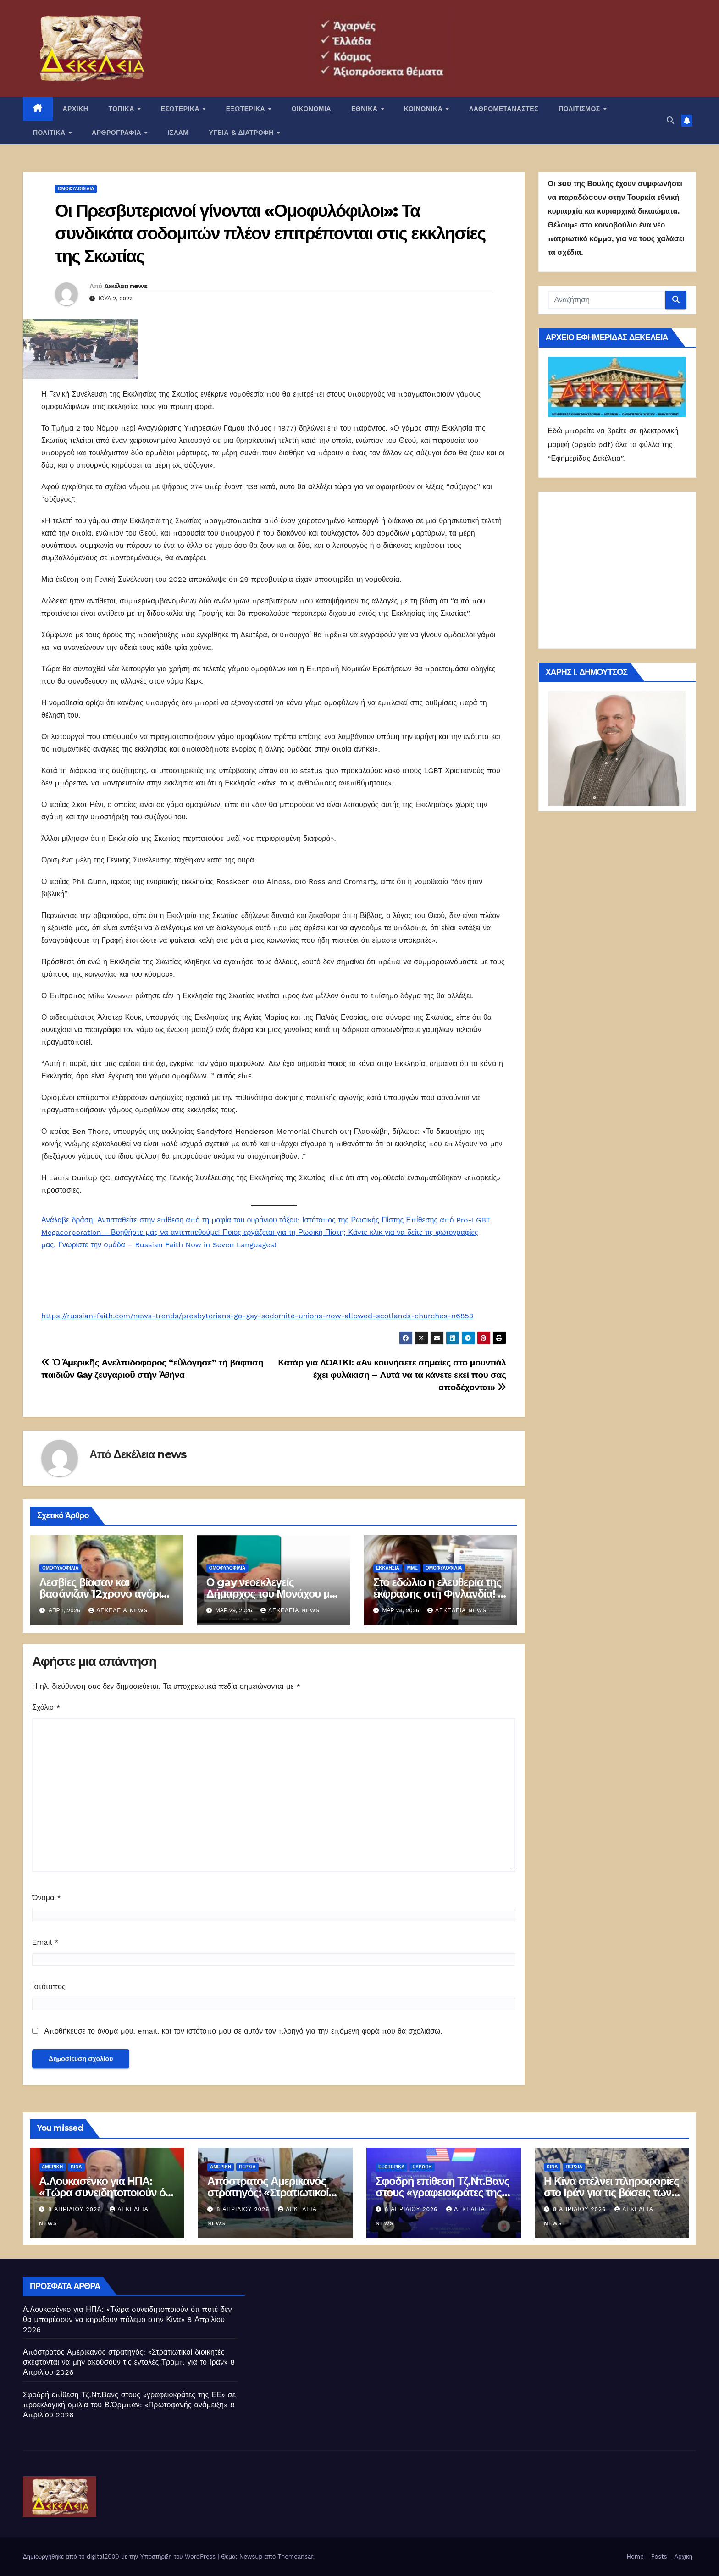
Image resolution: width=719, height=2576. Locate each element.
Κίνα (76, 2166)
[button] (670, 120)
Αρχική (683, 2556)
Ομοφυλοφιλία (76, 188)
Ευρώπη (421, 2166)
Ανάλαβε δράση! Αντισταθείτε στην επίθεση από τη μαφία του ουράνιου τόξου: (171, 1220)
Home (635, 2556)
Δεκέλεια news (125, 286)
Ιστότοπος (49, 1986)
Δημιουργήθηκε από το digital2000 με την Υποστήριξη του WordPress (120, 2556)
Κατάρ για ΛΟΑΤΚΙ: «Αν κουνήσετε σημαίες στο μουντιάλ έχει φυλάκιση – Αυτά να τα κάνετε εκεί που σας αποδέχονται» (392, 1375)
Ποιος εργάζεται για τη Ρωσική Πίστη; (285, 1232)
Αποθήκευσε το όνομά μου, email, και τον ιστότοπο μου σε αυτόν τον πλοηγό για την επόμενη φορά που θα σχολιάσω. (243, 2031)
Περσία (247, 2166)
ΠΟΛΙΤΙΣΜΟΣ (580, 109)
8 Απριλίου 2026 (75, 2209)
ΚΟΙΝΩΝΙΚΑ (424, 109)
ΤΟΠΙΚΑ (122, 109)
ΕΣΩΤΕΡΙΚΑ (180, 109)
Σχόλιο (46, 1707)
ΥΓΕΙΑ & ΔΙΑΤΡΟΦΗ (242, 132)
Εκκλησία (387, 1567)
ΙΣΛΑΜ (178, 132)
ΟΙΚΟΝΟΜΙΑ (311, 109)
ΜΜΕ (412, 1567)
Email (45, 1942)
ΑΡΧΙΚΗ (75, 109)
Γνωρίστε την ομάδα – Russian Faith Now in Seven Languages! (167, 1244)
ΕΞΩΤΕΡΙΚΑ (246, 109)
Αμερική (52, 2166)
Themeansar (295, 2556)
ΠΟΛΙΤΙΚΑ (50, 132)
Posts (659, 2556)
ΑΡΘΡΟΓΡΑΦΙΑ (118, 132)
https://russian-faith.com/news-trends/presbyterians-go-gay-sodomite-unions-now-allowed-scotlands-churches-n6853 (257, 1315)
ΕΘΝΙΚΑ (365, 109)
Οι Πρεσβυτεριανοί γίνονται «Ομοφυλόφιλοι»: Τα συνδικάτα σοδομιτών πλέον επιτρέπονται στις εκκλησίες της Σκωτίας (270, 233)
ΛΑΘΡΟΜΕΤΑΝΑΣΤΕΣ (503, 109)
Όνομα (46, 1897)
